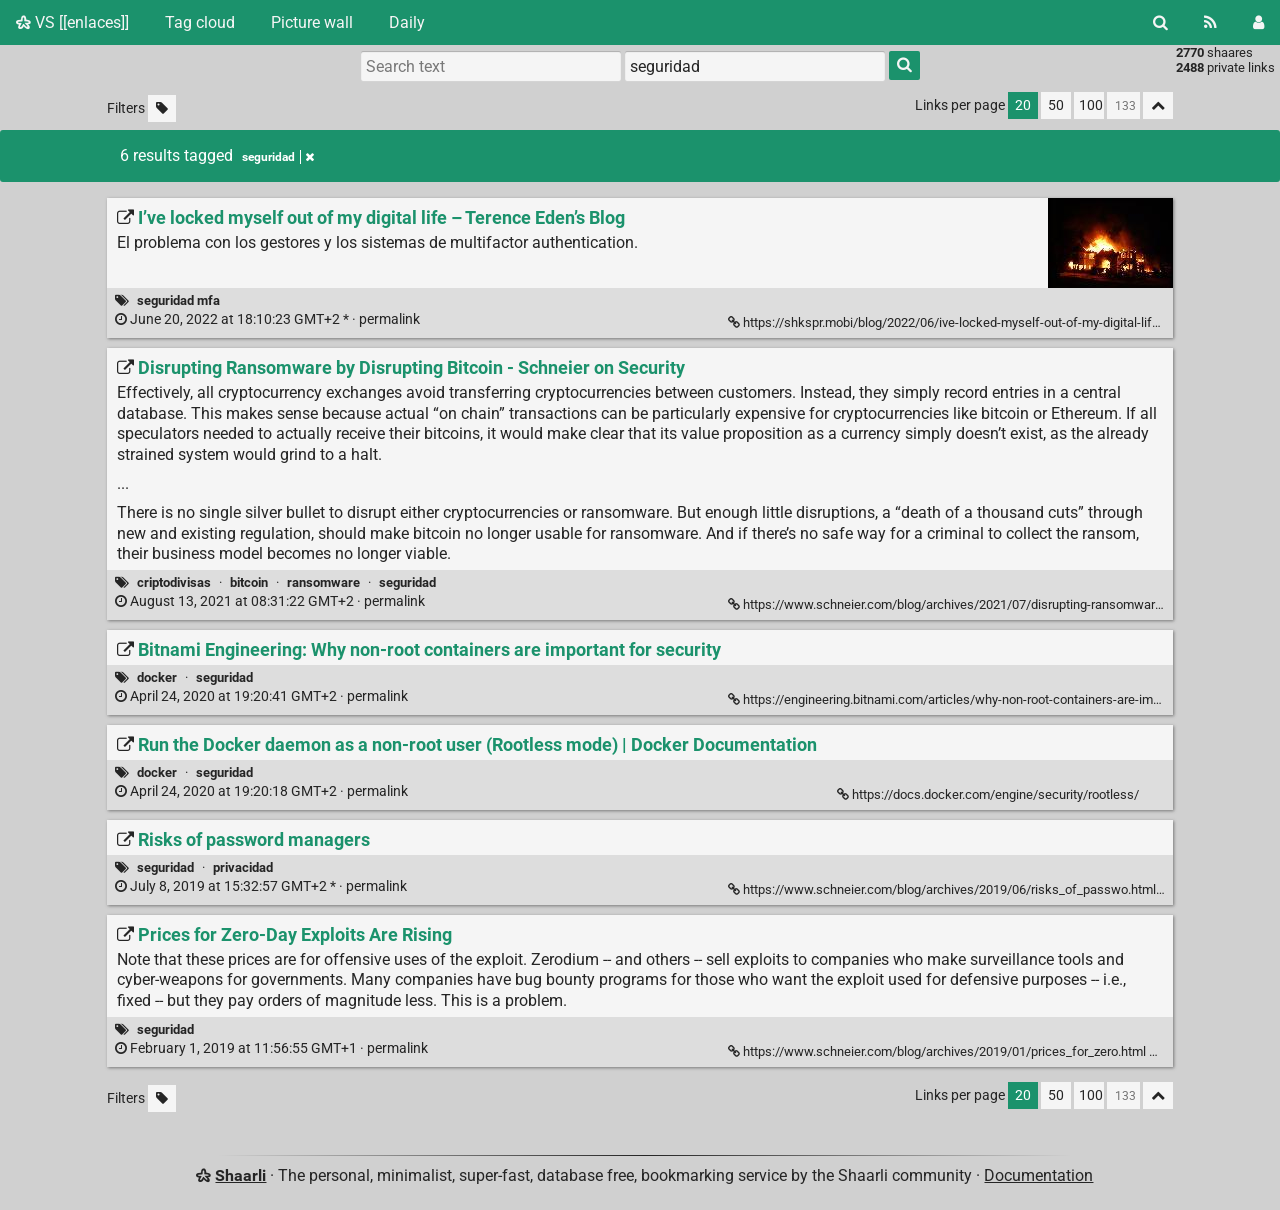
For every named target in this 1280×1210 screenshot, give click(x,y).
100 (1091, 105)
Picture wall (312, 22)
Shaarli (240, 1175)
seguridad (407, 582)
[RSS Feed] (1210, 22)
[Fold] (1160, 1049)
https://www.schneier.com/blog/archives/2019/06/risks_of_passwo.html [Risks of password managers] (943, 889)
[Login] (1258, 22)
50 (1056, 105)
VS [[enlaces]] (72, 22)
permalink (269, 319)
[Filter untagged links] (162, 108)
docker (157, 677)
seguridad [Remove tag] (278, 157)
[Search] (1160, 22)
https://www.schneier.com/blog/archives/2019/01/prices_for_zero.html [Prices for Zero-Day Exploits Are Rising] (938, 1051)
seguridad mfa (178, 300)
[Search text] (491, 66)
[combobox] (755, 66)
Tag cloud (200, 22)
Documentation (1038, 1175)
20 (1023, 105)
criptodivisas (174, 582)
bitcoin (249, 582)
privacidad (243, 867)
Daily (407, 22)
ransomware (323, 582)
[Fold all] (1158, 105)
